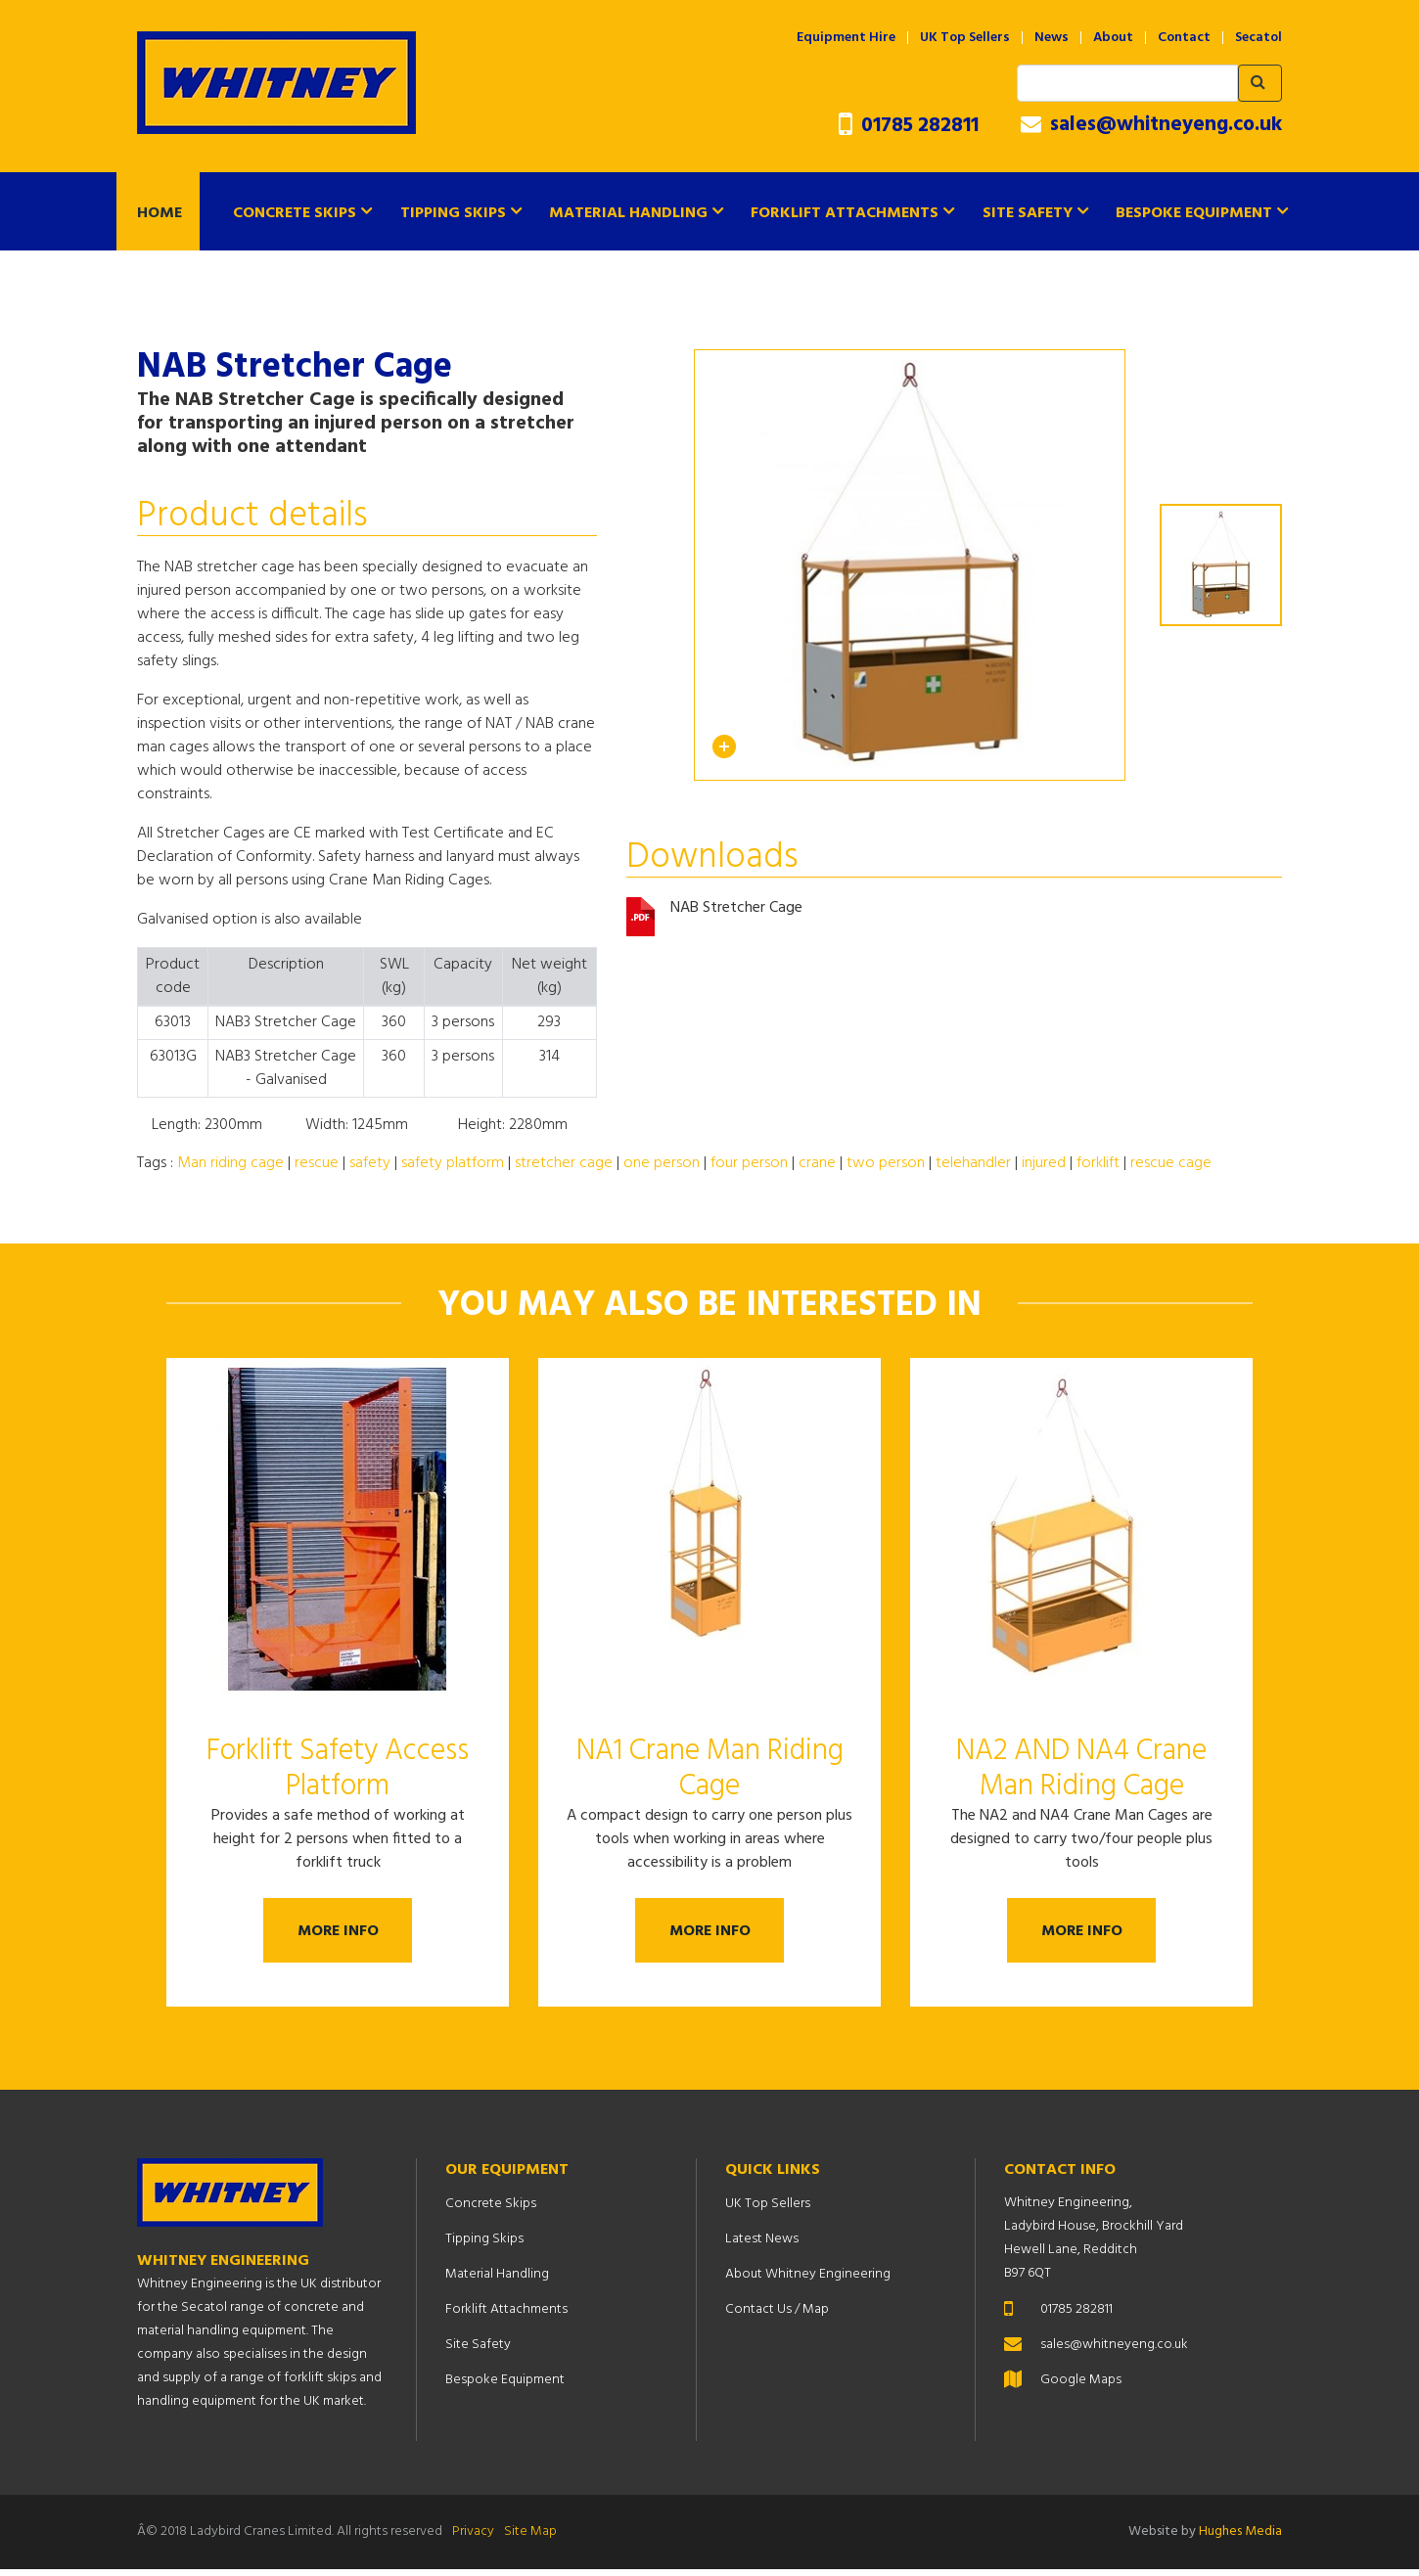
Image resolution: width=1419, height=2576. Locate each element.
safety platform (452, 1163)
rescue (317, 1163)
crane (817, 1163)
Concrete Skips (294, 213)
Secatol (1258, 38)
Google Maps (1080, 2386)
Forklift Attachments (844, 213)
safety (369, 1163)
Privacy (473, 2538)
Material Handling (628, 213)
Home (159, 213)
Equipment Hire (846, 38)
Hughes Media (1240, 2538)
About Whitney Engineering (808, 2281)
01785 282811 (909, 126)
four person (749, 1163)
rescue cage (1171, 1163)
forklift (1098, 1163)
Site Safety (1028, 213)
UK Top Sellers (965, 38)
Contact (1184, 38)
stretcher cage (564, 1163)
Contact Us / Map (777, 2316)
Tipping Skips (453, 213)
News (1051, 38)
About (1113, 38)
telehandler (973, 1163)
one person (661, 1163)
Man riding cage (230, 1163)
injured (1044, 1163)
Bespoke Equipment (1194, 213)
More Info (338, 1934)
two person (886, 1163)
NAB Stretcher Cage (736, 909)
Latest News (762, 2246)
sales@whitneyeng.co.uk (1151, 125)
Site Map (530, 2538)
